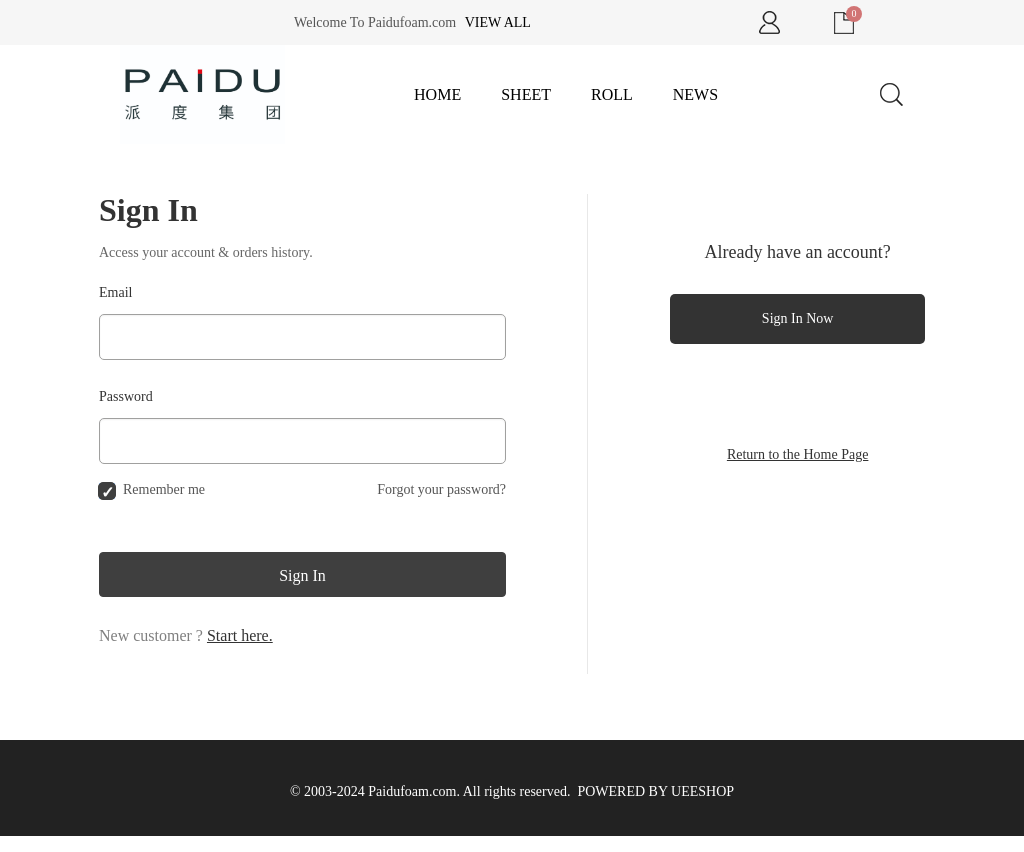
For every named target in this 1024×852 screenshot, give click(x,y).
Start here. (240, 635)
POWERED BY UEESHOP (655, 791)
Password (126, 396)
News (695, 94)
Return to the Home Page (798, 454)
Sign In (302, 575)
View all (498, 22)
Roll (612, 94)
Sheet (526, 94)
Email (115, 292)
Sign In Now (798, 318)
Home (437, 94)
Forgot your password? (441, 489)
